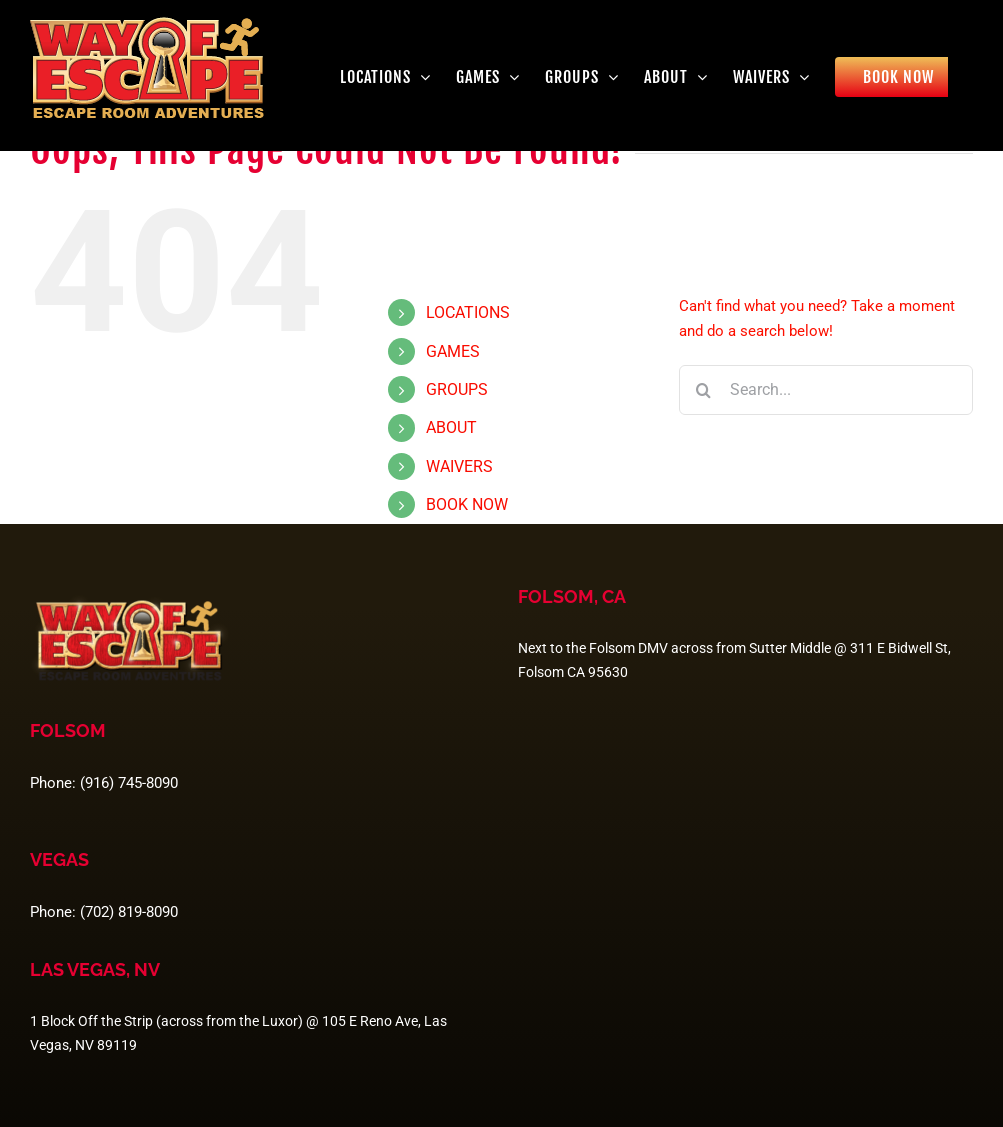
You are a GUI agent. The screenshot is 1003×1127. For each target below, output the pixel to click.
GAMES (453, 351)
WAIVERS (459, 466)
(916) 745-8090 (129, 783)
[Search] (704, 390)
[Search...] (826, 390)
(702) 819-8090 (129, 912)
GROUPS (457, 389)
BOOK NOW (467, 504)
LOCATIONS (468, 312)
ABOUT (451, 427)
